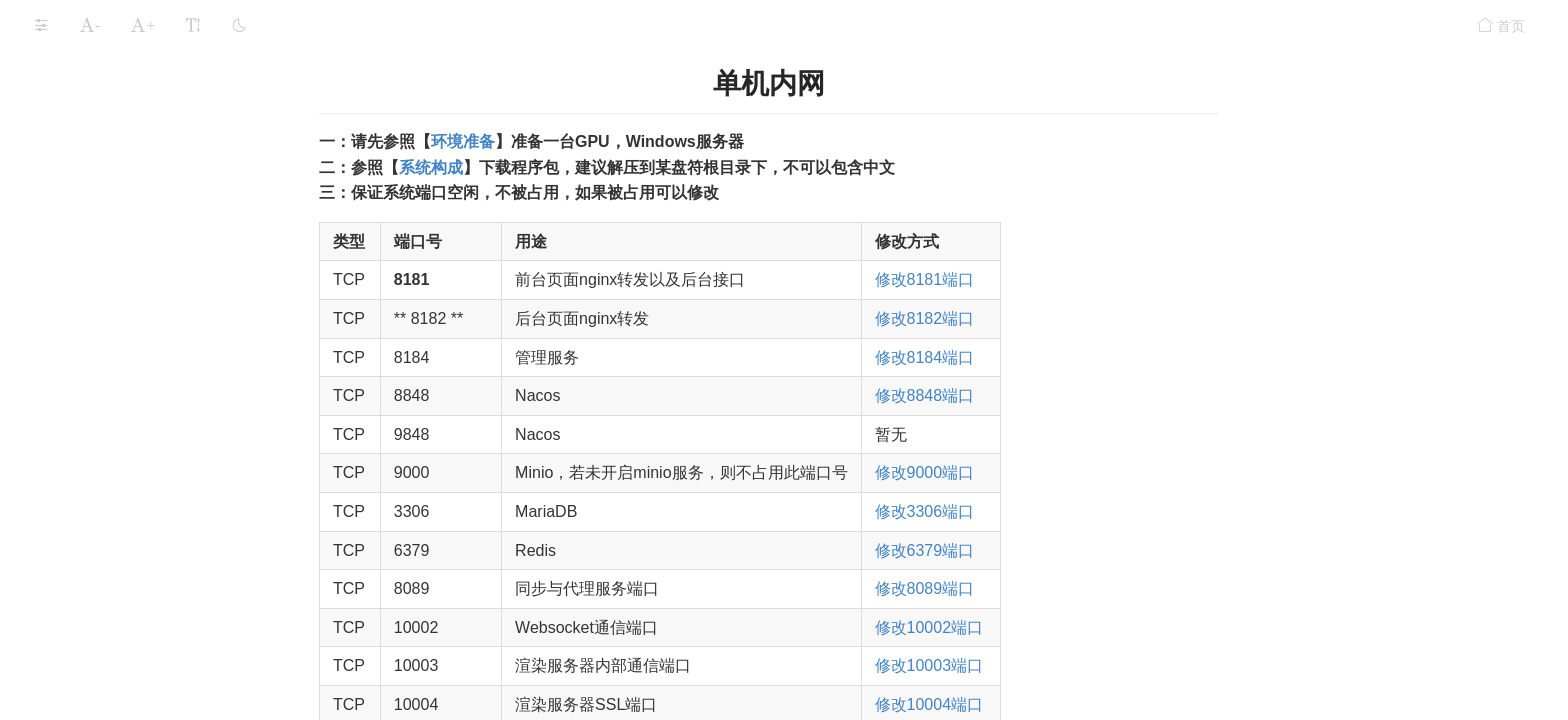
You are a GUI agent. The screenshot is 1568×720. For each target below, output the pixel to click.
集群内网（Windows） (132, 218)
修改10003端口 (1084, 665)
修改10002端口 (1084, 627)
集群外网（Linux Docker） (144, 298)
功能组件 (58, 504)
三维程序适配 (92, 60)
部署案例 (78, 343)
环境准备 (618, 141)
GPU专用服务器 (100, 382)
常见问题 (58, 582)
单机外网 (90, 178)
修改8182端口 (1080, 318)
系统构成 (78, 21)
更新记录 (58, 621)
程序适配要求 (64, 660)
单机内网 (90, 138)
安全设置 (58, 543)
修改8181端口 (1080, 279)
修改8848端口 (1080, 395)
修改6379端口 (1080, 550)
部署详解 (78, 99)
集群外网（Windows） (132, 258)
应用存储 (58, 465)
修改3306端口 (1080, 511)
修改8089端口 (1080, 588)
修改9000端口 (1080, 472)
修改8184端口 (1080, 357)
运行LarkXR (67, 426)
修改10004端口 (1084, 704)
